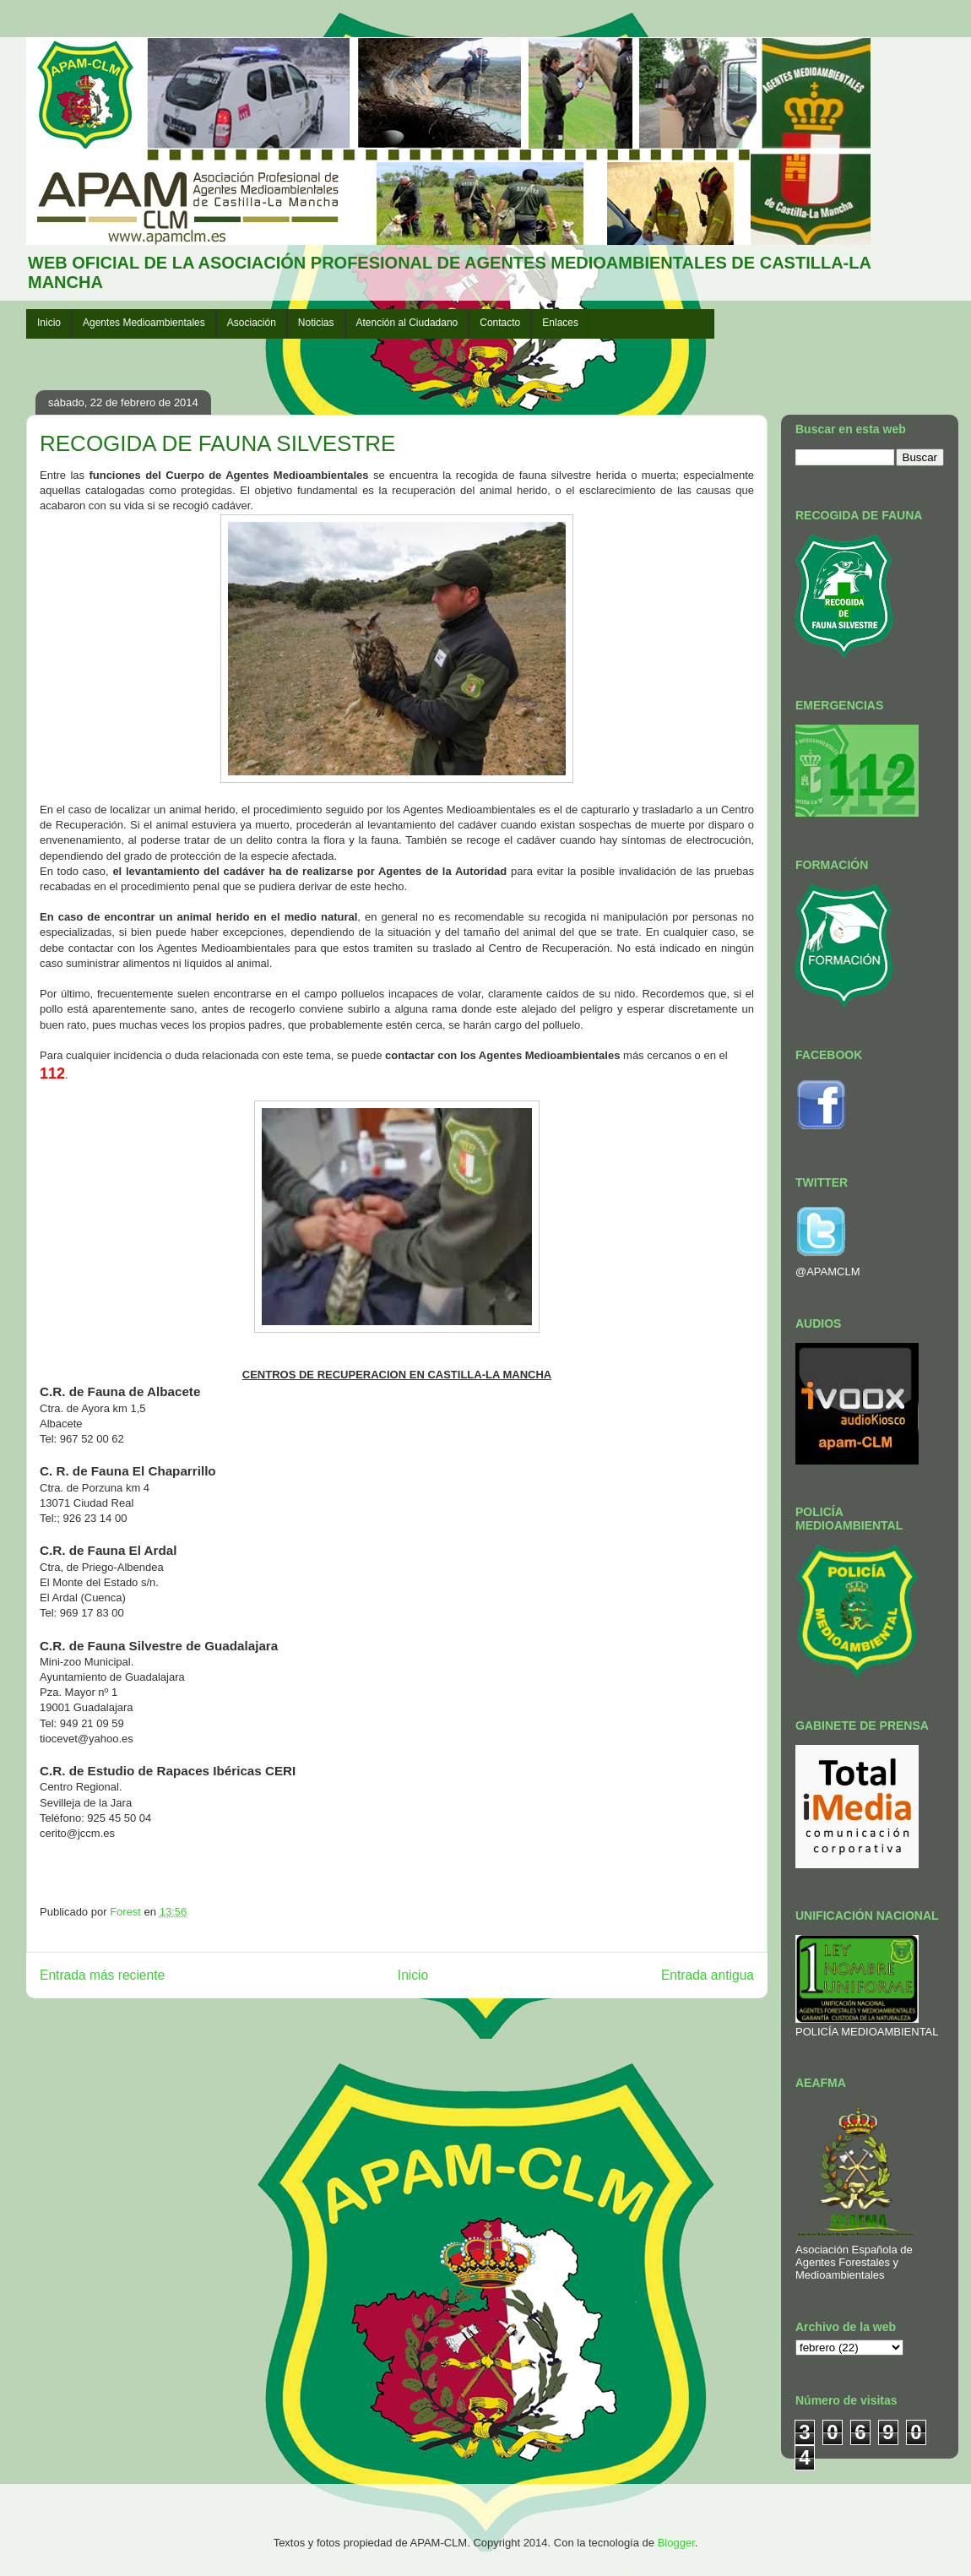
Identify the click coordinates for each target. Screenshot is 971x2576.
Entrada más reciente (102, 1975)
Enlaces (560, 323)
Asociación (251, 323)
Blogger (676, 2542)
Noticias (316, 323)
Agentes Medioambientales (144, 323)
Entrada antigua (707, 1975)
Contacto (500, 323)
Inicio (49, 323)
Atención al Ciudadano (407, 323)
